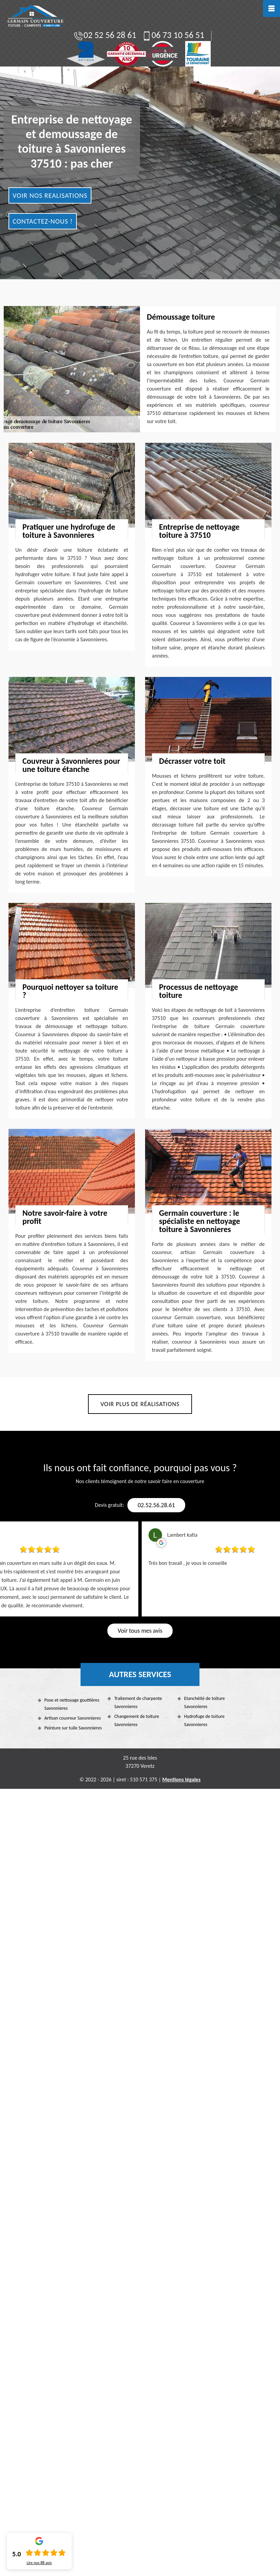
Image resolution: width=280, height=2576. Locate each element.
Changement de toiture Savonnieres (136, 1720)
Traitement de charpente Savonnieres (138, 1702)
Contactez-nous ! (43, 221)
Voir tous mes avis (140, 1630)
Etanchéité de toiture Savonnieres (204, 1702)
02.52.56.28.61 (156, 1505)
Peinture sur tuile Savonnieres (73, 1728)
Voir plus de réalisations (140, 1404)
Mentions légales (181, 1779)
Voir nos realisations (50, 195)
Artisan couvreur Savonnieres (73, 1718)
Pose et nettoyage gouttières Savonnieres (72, 1704)
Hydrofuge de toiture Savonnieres (204, 1720)
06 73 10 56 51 (172, 35)
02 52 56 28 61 (104, 35)
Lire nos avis (39, 2562)
